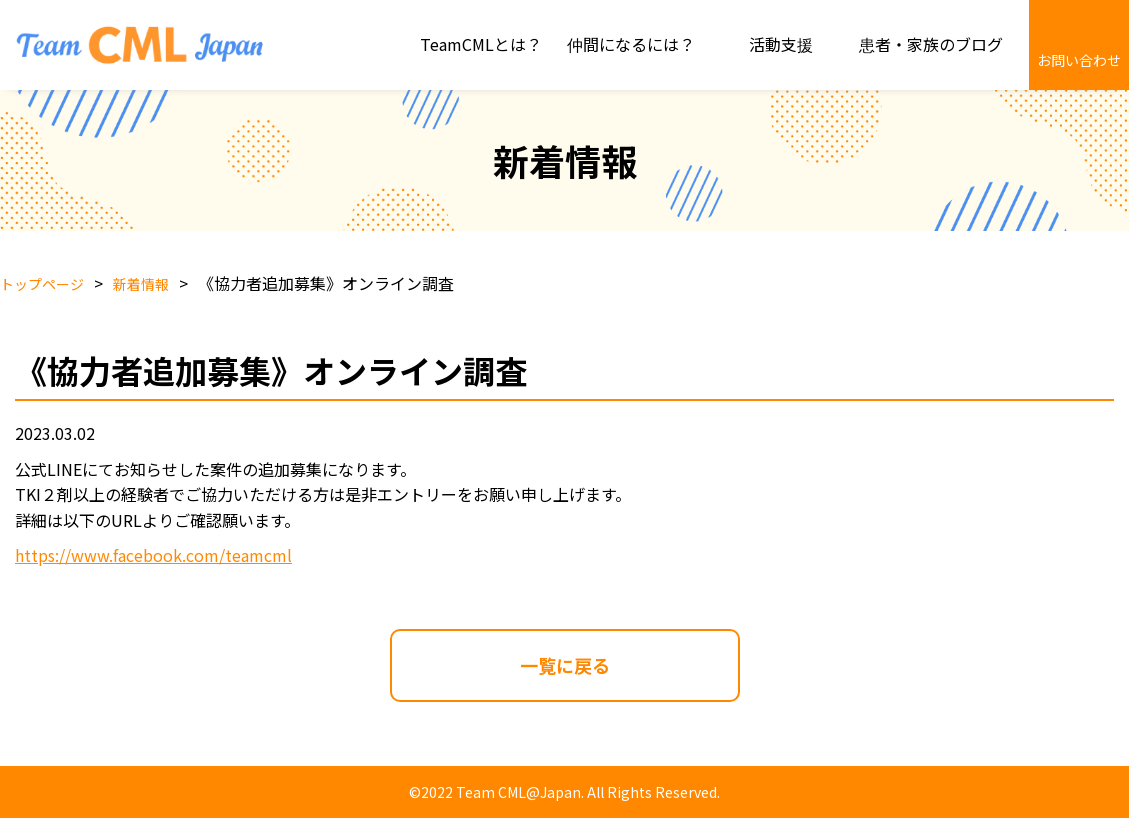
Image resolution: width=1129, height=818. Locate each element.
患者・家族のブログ (931, 44)
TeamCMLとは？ (481, 44)
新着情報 (141, 284)
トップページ (42, 284)
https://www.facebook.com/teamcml (153, 555)
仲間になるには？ (631, 44)
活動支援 (781, 44)
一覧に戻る (565, 665)
